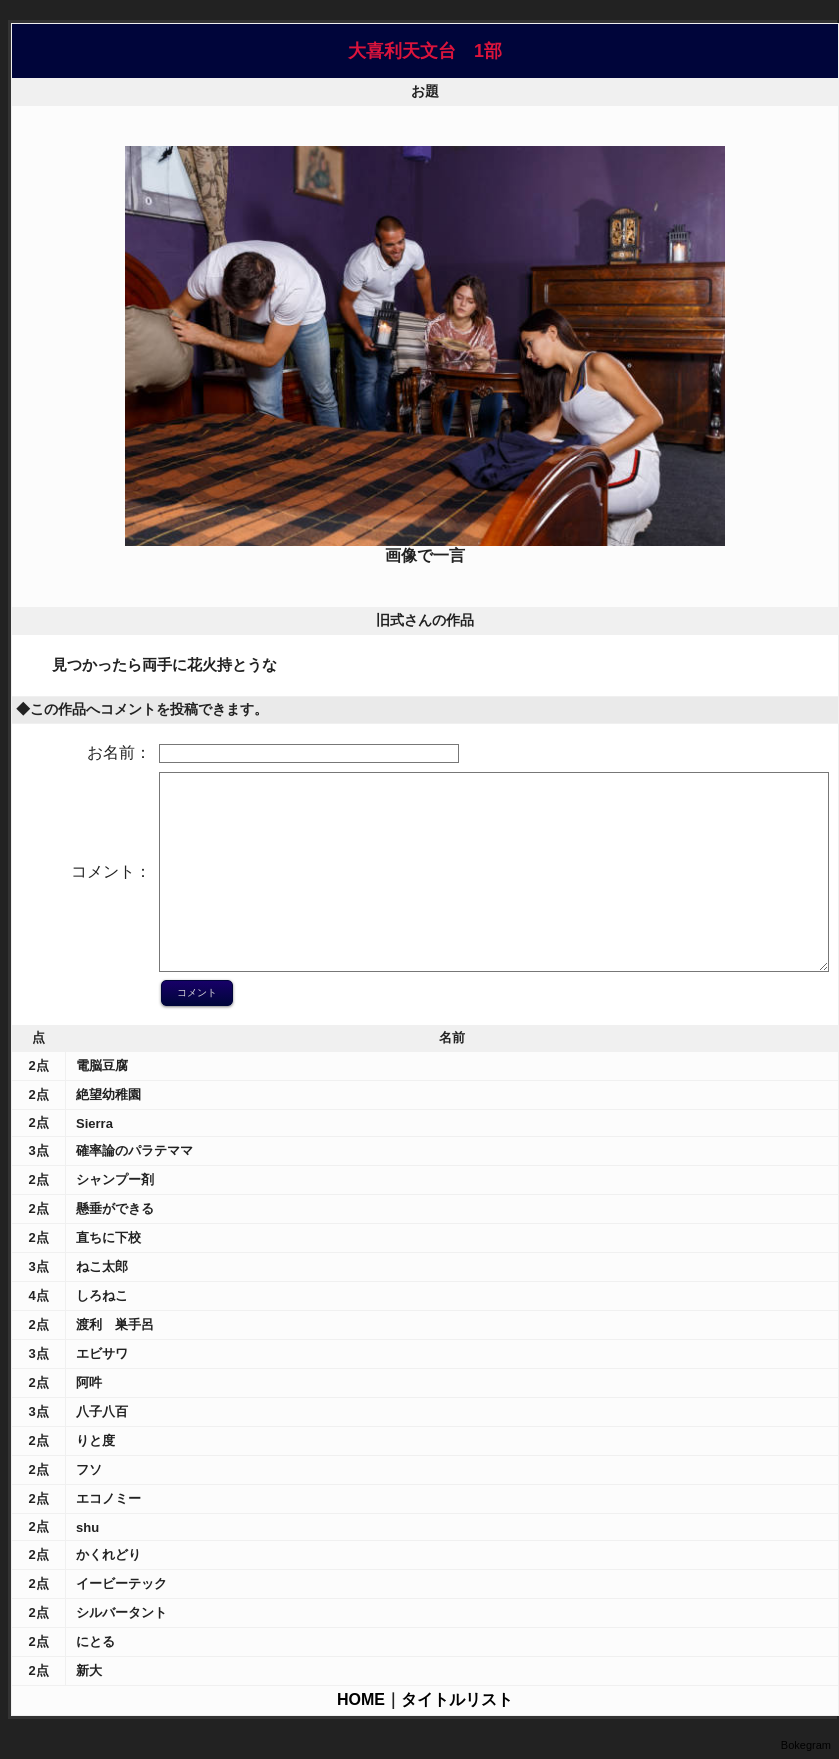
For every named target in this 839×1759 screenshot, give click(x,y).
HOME (361, 1699)
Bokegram (806, 1745)
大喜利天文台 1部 (425, 51)
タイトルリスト (457, 1699)
